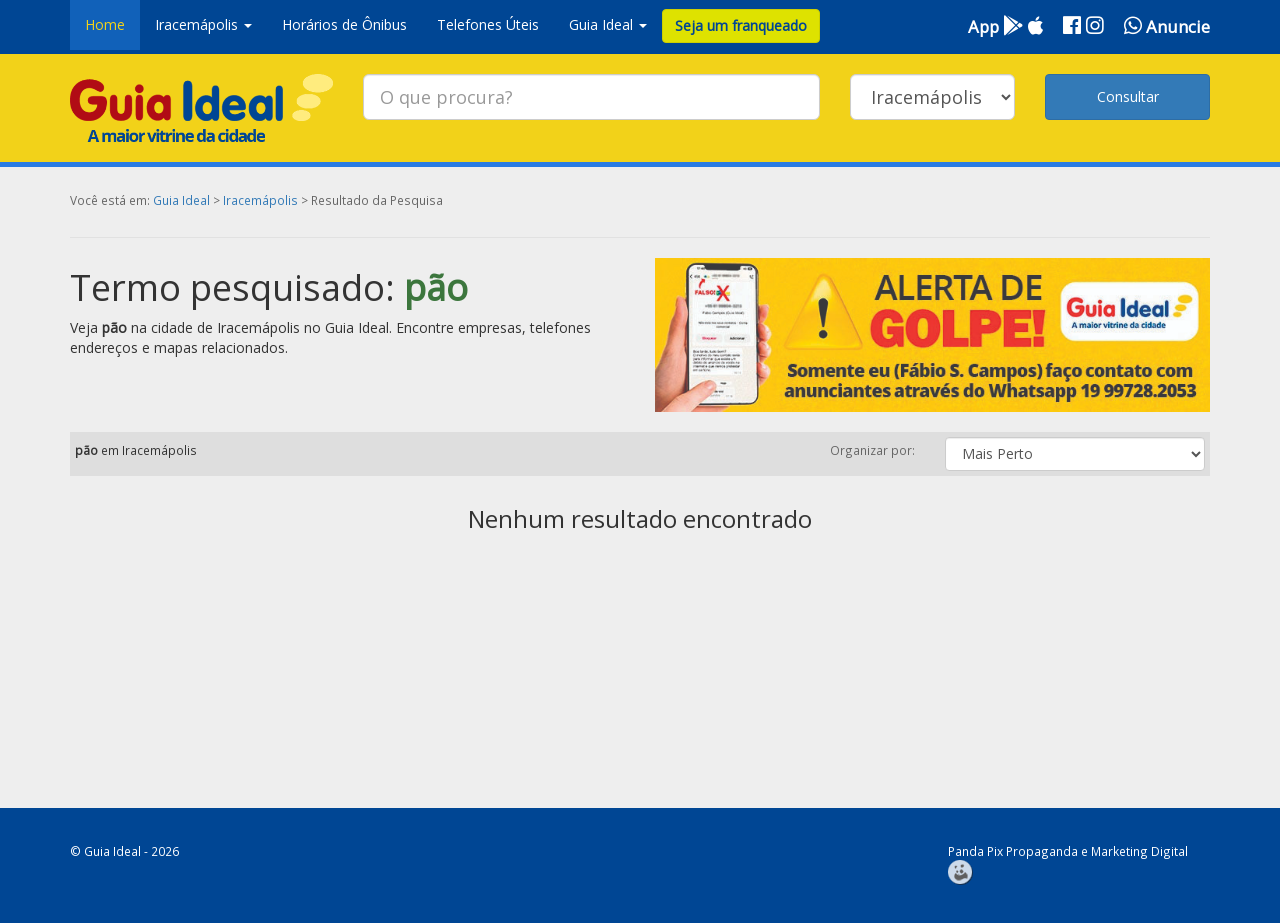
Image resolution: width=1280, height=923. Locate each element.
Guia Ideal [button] (608, 24)
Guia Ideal (181, 200)
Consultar (1128, 96)
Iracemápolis (260, 200)
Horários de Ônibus (344, 24)
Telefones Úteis (488, 24)
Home (105, 24)
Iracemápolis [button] (203, 24)
